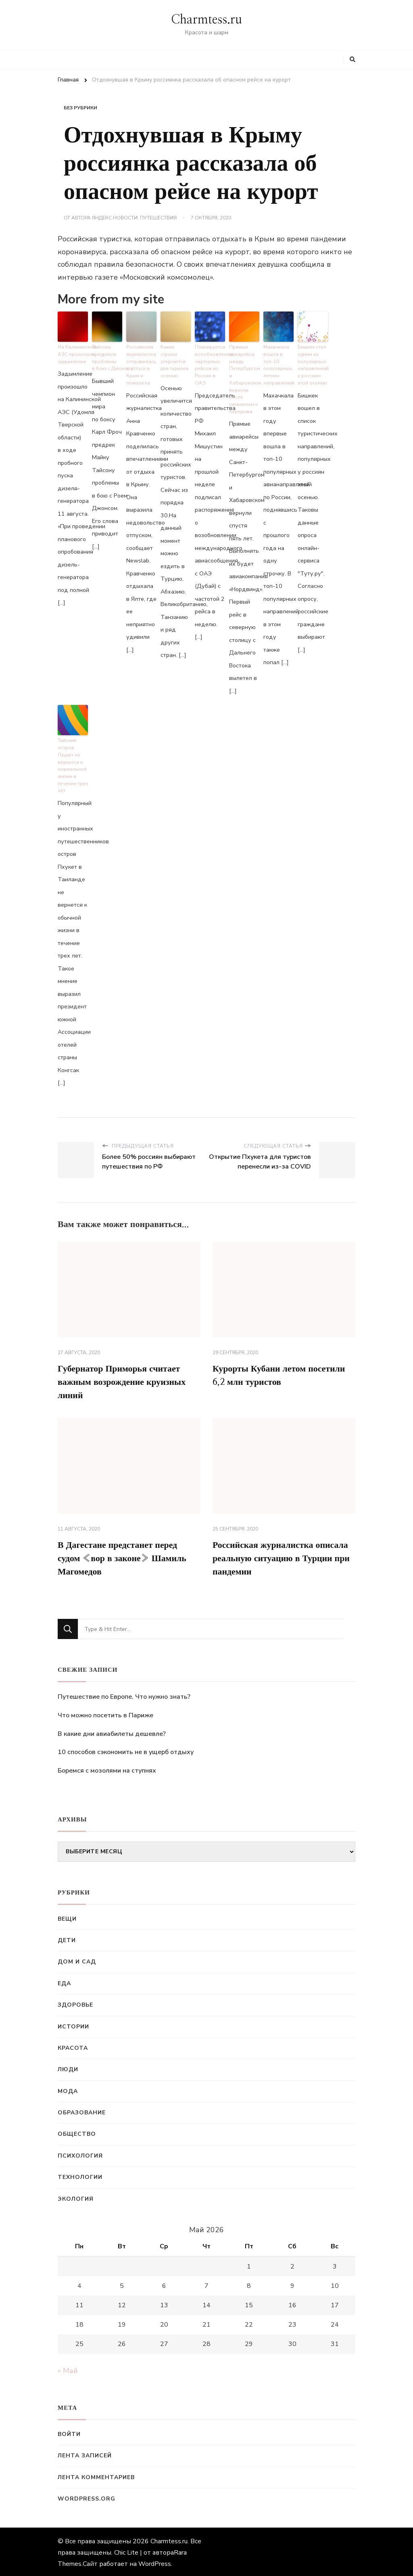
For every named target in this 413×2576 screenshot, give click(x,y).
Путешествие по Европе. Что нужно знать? (124, 1694)
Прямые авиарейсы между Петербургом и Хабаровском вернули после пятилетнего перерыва (244, 376)
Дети (67, 1938)
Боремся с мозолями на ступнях (107, 1768)
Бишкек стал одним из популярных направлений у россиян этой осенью (312, 363)
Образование (82, 2110)
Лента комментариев (96, 2475)
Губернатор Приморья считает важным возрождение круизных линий (128, 1374)
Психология (80, 2154)
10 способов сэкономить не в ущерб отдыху (126, 1750)
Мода (68, 2089)
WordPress (154, 2562)
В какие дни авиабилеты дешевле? (112, 1731)
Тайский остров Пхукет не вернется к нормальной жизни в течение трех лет (72, 758)
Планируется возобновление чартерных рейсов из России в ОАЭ (210, 363)
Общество (77, 2132)
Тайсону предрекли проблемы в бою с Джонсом (107, 356)
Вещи (67, 1917)
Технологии (80, 2175)
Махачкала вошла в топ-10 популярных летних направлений (278, 363)
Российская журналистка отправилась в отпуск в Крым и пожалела (141, 363)
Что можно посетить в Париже (105, 1713)
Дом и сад (77, 1959)
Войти (69, 2432)
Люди (68, 2067)
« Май (68, 2368)
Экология (76, 2197)
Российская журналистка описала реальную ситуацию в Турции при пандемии (280, 1554)
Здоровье (75, 2003)
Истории (73, 2024)
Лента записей (85, 2453)
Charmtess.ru (206, 20)
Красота (73, 2046)
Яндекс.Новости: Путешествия (134, 218)
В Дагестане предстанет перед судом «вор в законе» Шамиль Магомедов (129, 1554)
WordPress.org (86, 2497)
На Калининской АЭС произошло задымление (73, 352)
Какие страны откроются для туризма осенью (174, 359)
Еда (64, 1981)
